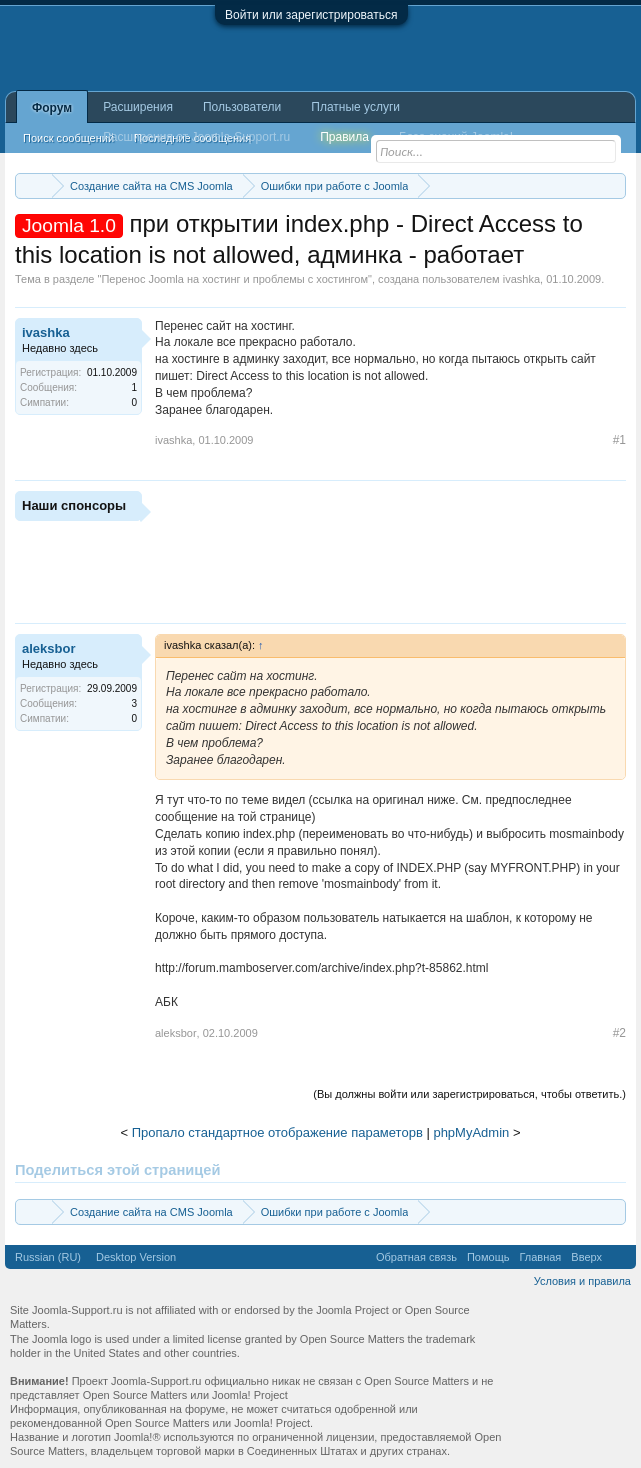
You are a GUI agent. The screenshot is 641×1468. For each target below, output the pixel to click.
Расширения (138, 107)
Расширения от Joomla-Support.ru (196, 137)
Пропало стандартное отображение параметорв (277, 1132)
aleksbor (48, 648)
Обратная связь (416, 1257)
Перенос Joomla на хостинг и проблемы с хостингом (234, 279)
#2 (619, 1033)
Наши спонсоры (74, 505)
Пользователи (242, 107)
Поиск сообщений (68, 138)
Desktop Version (136, 1257)
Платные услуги (355, 107)
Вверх (586, 1257)
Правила (344, 137)
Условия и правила (582, 1281)
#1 (619, 440)
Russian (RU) (48, 1257)
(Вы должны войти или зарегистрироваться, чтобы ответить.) (469, 1094)
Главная (540, 1257)
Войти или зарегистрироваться (311, 15)
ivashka (521, 279)
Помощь (488, 1257)
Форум (52, 108)
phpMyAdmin (471, 1132)
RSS (619, 1257)
